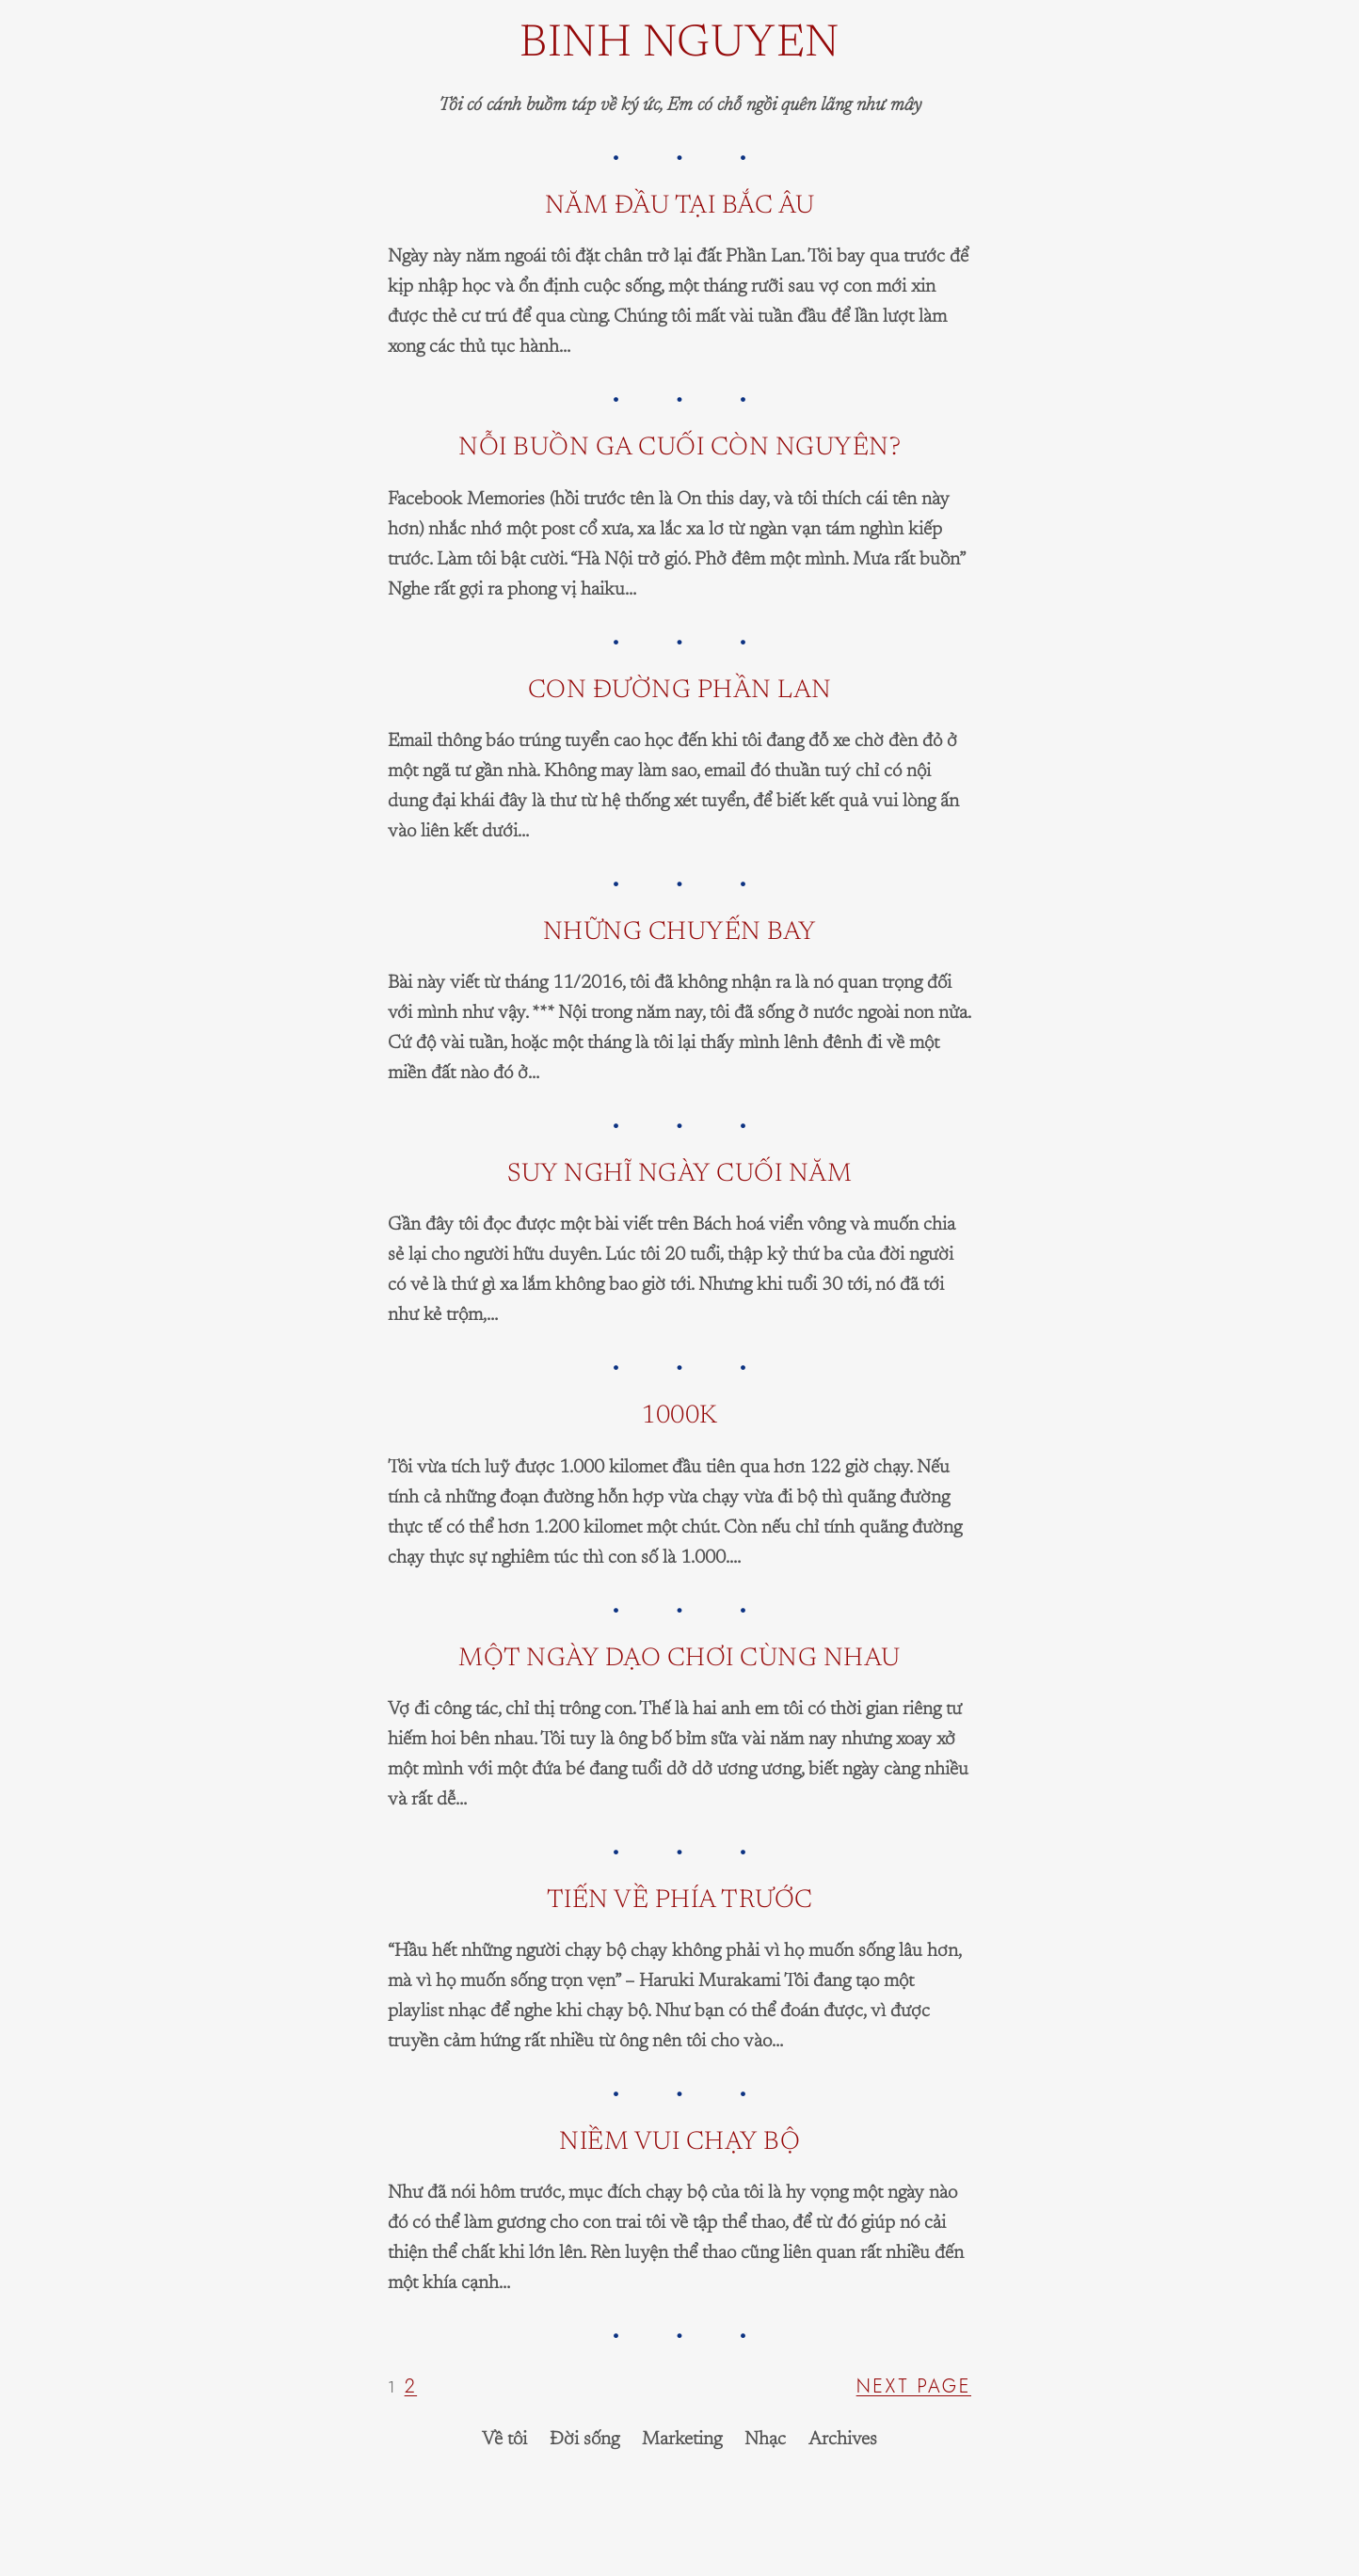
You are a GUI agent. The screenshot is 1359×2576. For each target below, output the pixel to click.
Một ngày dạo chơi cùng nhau (679, 1659)
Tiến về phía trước (680, 1901)
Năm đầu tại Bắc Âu (680, 206)
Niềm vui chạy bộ (679, 2142)
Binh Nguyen (679, 45)
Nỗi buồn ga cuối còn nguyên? (679, 448)
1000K (679, 1416)
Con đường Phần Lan (680, 691)
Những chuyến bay (680, 933)
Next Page (913, 2386)
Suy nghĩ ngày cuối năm (679, 1174)
